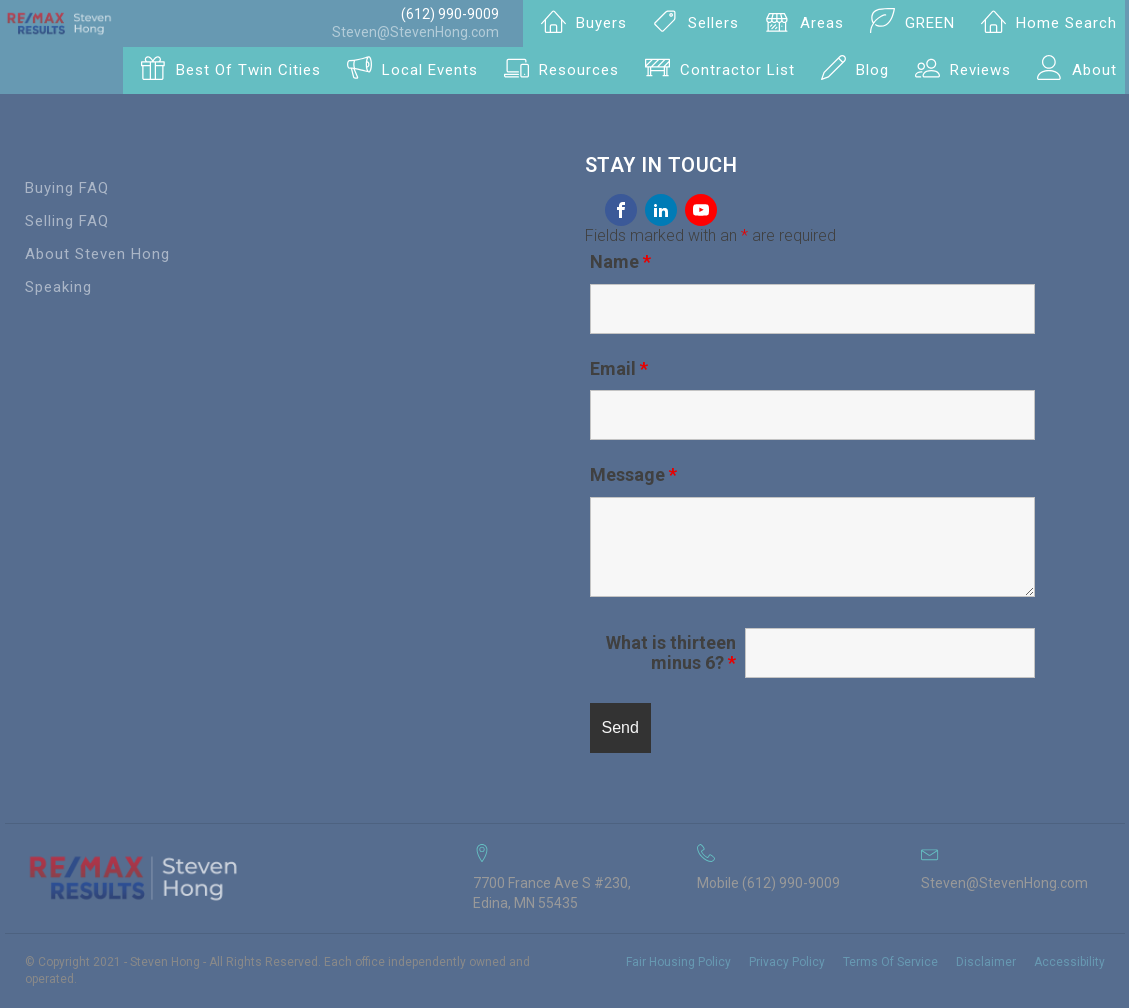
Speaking (58, 287)
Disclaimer (986, 962)
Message (633, 474)
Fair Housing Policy (678, 962)
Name (620, 261)
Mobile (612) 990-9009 (768, 883)
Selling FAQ (67, 221)
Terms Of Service (890, 962)
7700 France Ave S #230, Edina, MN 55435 (552, 893)
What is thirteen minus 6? (671, 653)
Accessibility (1069, 962)
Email (619, 368)
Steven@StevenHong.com (415, 32)
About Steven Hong (97, 254)
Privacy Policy (787, 962)
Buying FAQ (67, 188)
